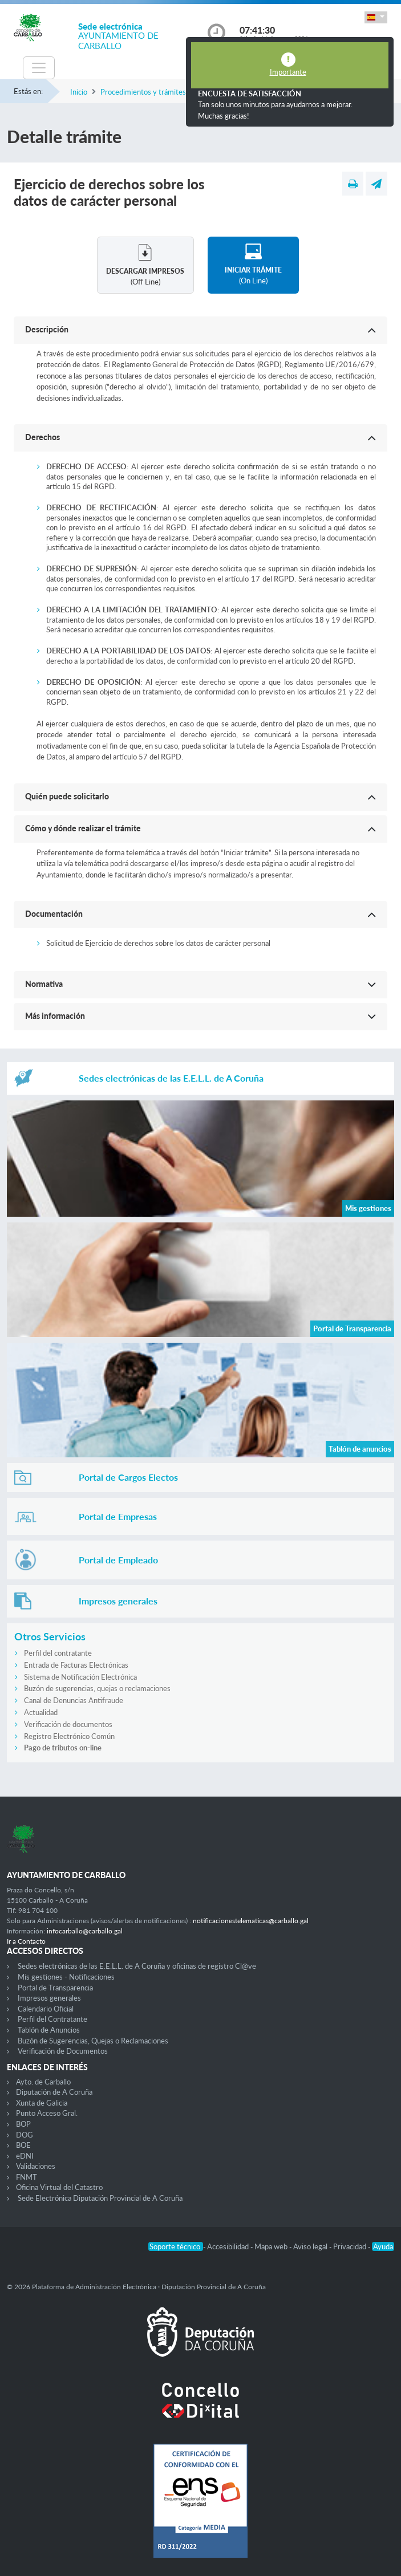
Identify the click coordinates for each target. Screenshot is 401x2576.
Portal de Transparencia (55, 1987)
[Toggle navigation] (39, 67)
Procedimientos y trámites (143, 91)
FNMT (26, 2176)
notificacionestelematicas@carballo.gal (251, 1920)
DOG (24, 2134)
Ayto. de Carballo (43, 2081)
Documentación (54, 914)
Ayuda (383, 2246)
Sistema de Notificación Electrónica (80, 1676)
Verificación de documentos (68, 1724)
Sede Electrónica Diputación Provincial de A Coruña (100, 2198)
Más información (55, 1016)
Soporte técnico (175, 2246)
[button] (375, 17)
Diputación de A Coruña (54, 2091)
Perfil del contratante (58, 1652)
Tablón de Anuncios (49, 2029)
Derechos (42, 437)
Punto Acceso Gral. (47, 2113)
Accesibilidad (228, 2246)
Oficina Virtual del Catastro (59, 2187)
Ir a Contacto (26, 1941)
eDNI (25, 2155)
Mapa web (271, 2246)
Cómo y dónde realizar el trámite (83, 828)
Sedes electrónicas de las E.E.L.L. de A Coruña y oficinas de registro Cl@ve (137, 1965)
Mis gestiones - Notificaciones (66, 1976)
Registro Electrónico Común (69, 1736)
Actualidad (41, 1712)
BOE (23, 2145)
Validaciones (35, 2166)
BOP (23, 2123)
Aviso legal (311, 2246)
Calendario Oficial (46, 2008)
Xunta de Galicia (41, 2102)
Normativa (44, 984)
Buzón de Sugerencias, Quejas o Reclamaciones (93, 2040)
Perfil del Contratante (52, 2019)
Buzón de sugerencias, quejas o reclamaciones (97, 1688)
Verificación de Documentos (63, 2050)
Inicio (78, 91)
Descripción (46, 329)
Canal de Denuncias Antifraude (73, 1700)
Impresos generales (49, 1997)
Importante (288, 71)
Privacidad (350, 2246)
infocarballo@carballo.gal (85, 1931)
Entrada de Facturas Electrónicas (76, 1664)
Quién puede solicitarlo (67, 796)
